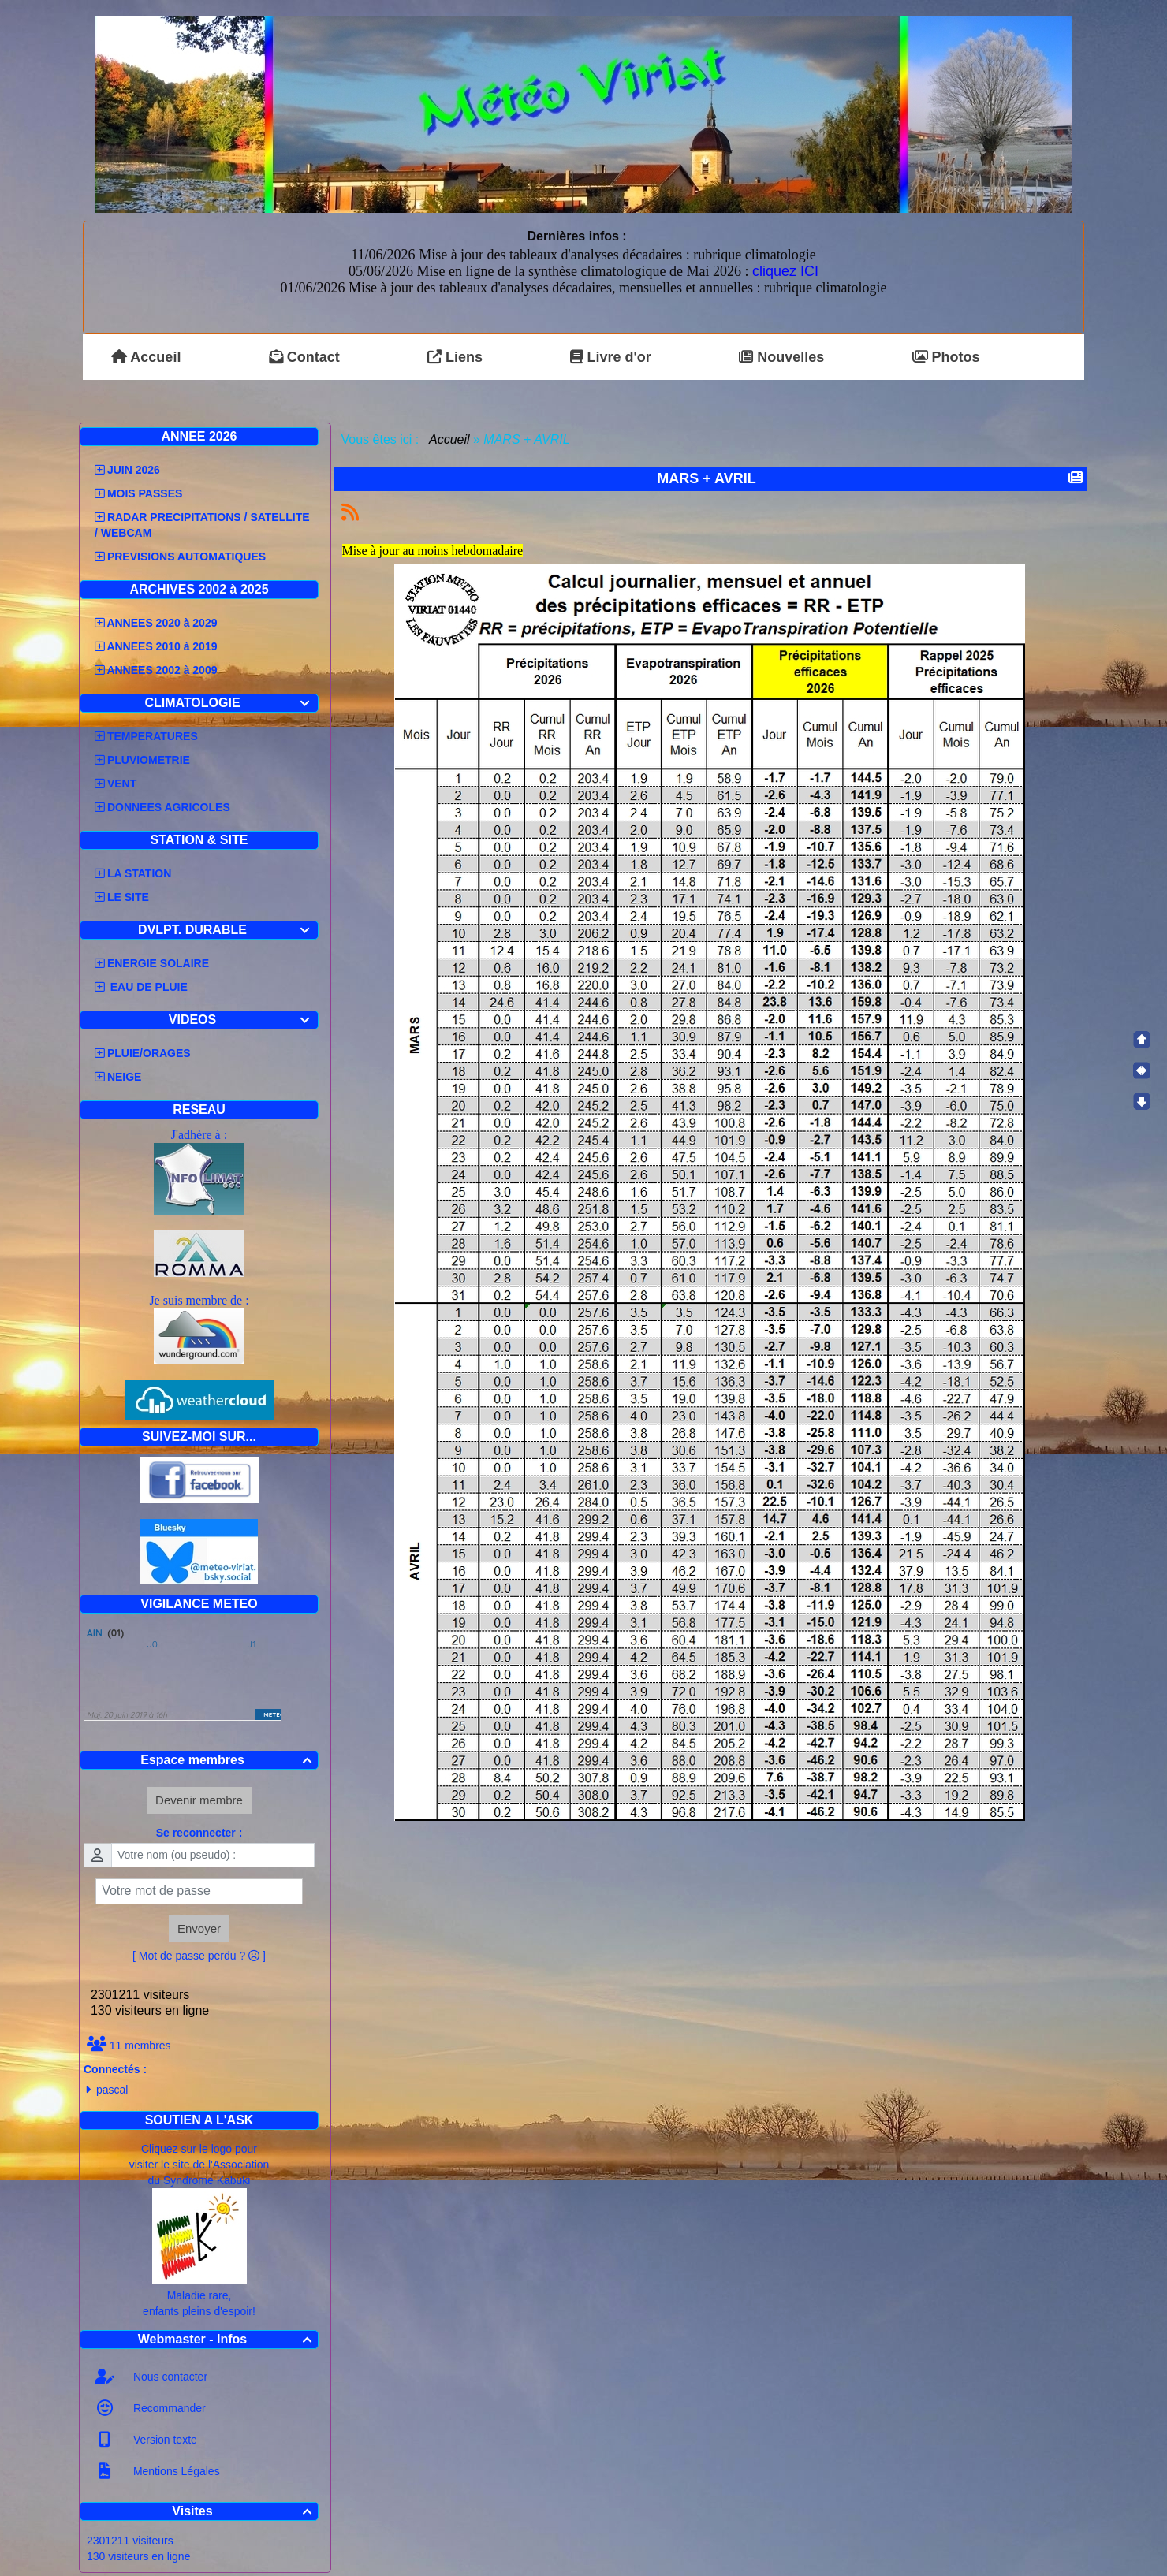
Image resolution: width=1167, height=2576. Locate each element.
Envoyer (199, 1928)
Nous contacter (168, 2376)
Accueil (449, 439)
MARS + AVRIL (708, 478)
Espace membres (228, 1759)
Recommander (168, 2408)
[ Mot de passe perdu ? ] (199, 1955)
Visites (244, 2511)
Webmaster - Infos (227, 2339)
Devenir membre (199, 1800)
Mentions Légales (175, 2471)
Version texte (163, 2439)
